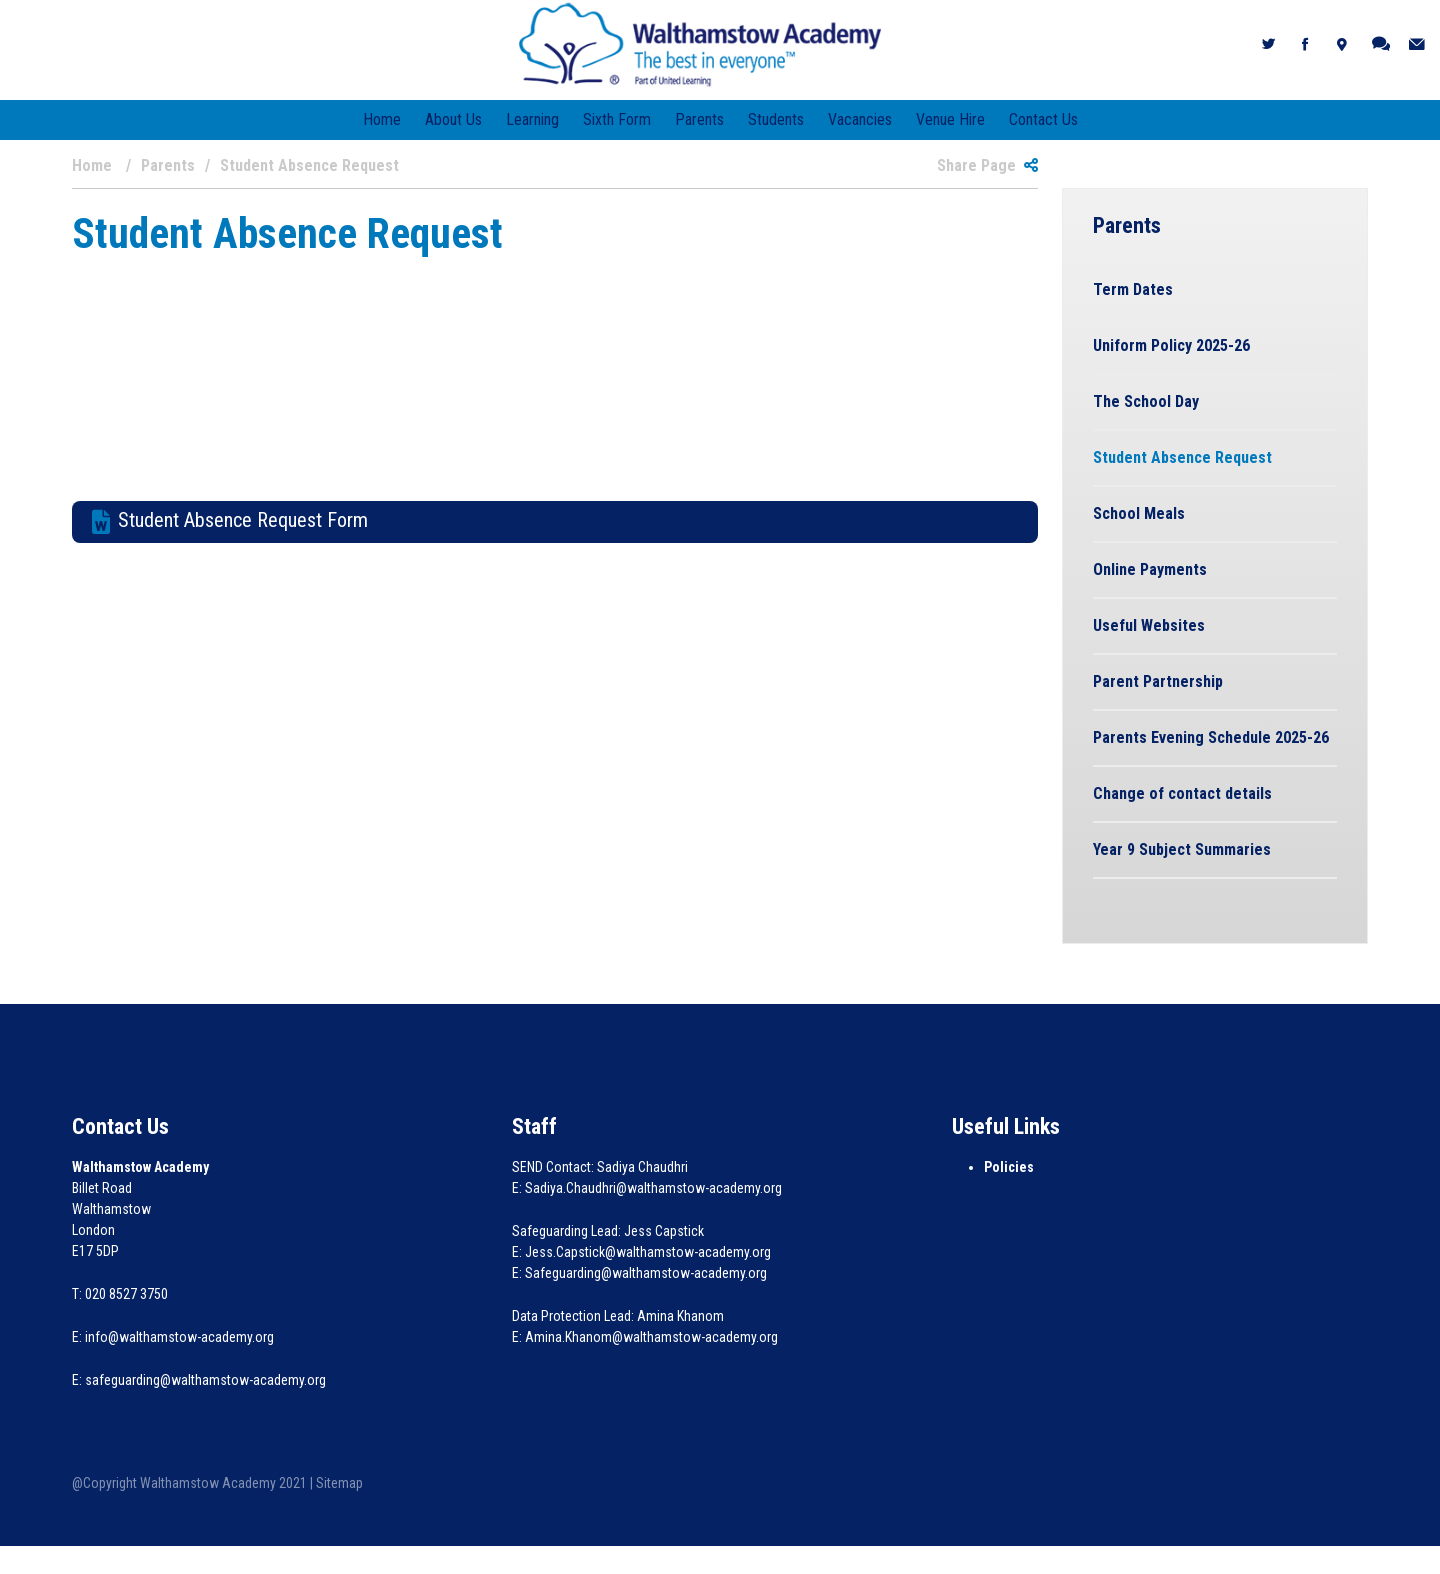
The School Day (1146, 401)
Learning (532, 119)
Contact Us (1043, 119)
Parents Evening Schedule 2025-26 (1211, 737)
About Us (453, 119)
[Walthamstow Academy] (700, 43)
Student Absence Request (1182, 457)
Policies (1009, 1167)
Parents (699, 119)
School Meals (1139, 513)
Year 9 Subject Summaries (1182, 849)
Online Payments (1150, 569)
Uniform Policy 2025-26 (1171, 345)
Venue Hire (950, 119)
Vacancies (860, 119)
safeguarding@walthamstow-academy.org (205, 1380)
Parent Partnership (1158, 681)
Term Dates (1133, 289)
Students (776, 119)
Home (382, 119)
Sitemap (339, 1483)
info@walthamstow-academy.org (179, 1337)
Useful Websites (1149, 625)
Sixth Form (617, 119)
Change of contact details (1182, 793)
